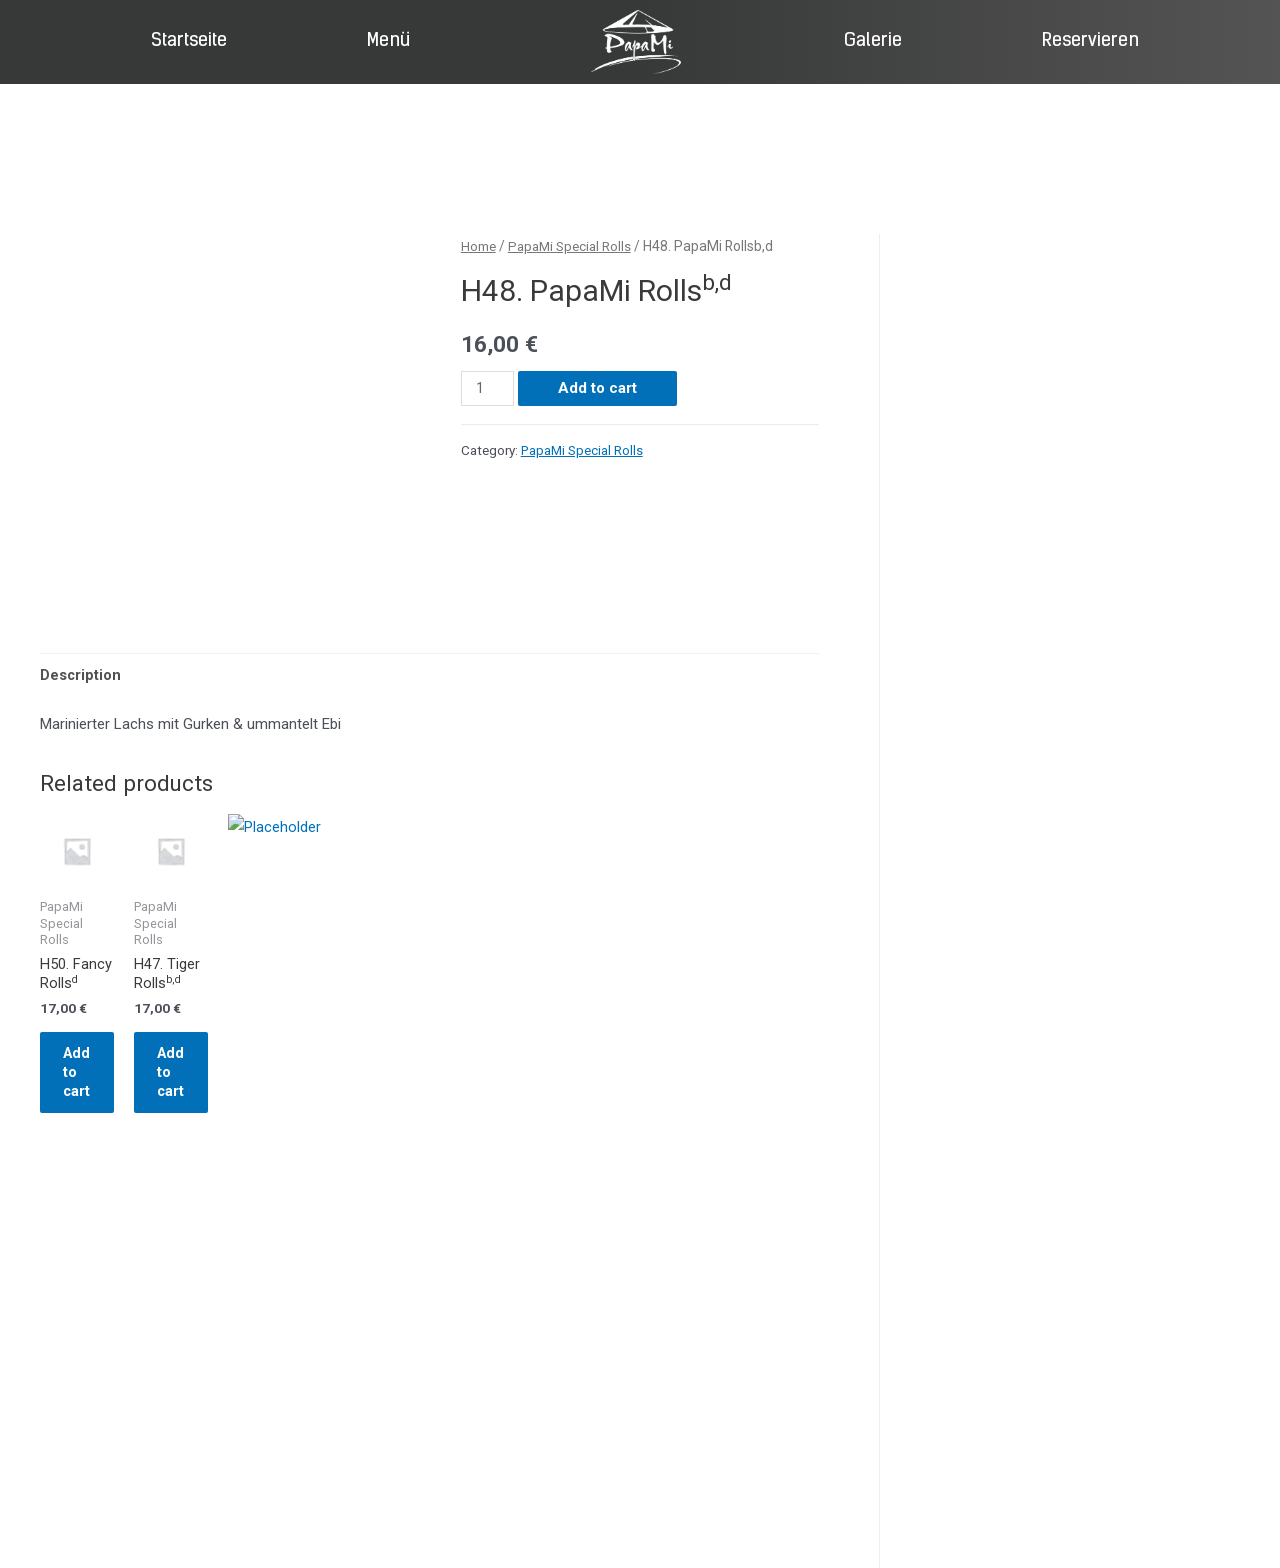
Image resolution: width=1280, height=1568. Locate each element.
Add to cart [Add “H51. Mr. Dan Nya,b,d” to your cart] (509, 1112)
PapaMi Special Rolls (573, 246)
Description (81, 675)
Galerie (873, 41)
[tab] (81, 675)
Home (479, 246)
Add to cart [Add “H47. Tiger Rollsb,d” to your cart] (309, 1112)
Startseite (189, 41)
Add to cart (598, 387)
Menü (388, 41)
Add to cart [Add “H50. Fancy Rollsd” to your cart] (109, 1112)
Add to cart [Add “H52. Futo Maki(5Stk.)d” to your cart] (708, 1112)
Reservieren (1090, 41)
